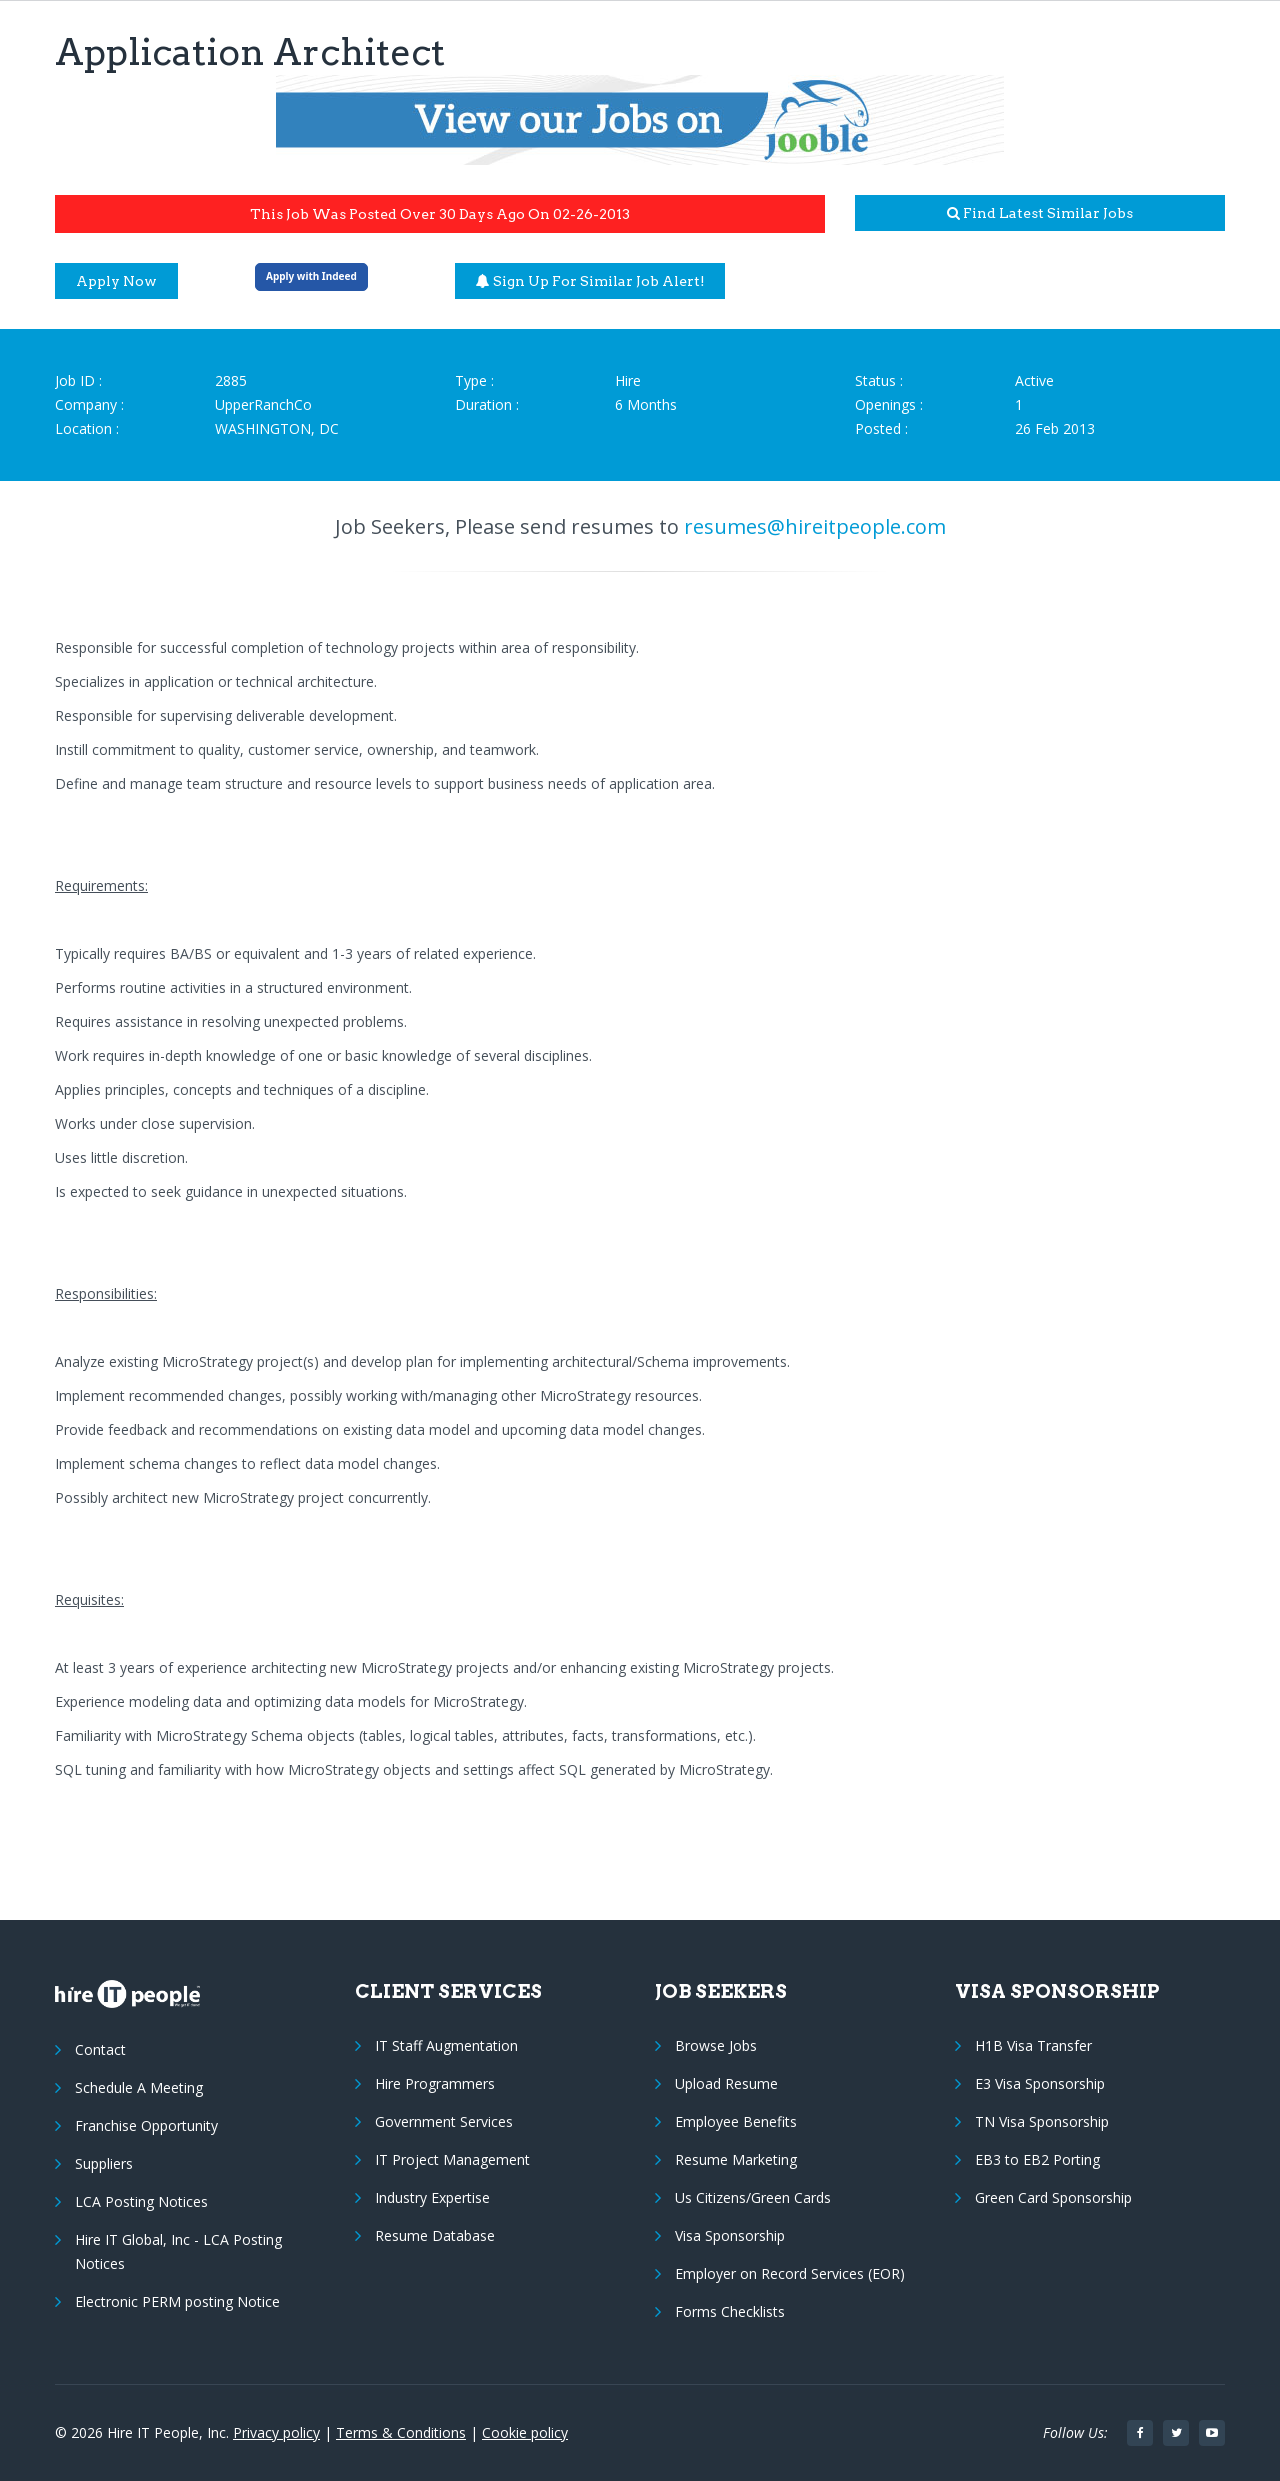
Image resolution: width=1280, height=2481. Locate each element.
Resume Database (435, 2235)
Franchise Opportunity (146, 2125)
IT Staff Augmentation (446, 2045)
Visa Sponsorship (730, 2235)
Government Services (444, 2121)
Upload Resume (726, 2083)
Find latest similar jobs (1040, 213)
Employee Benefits (736, 2121)
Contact (100, 2049)
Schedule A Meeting (139, 2087)
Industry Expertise (432, 2197)
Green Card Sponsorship (1053, 2197)
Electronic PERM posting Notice (177, 2301)
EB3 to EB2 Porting (1037, 2159)
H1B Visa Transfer (1033, 2045)
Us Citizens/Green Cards (753, 2197)
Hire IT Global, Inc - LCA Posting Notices (178, 2251)
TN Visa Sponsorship (1042, 2121)
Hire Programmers (435, 2083)
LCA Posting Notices (141, 2201)
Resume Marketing (736, 2159)
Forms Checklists (730, 2311)
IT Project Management (452, 2159)
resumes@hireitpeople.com (815, 526)
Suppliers (104, 2163)
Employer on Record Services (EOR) (790, 2273)
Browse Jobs (716, 2045)
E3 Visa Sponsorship (1040, 2083)
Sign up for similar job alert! (590, 281)
